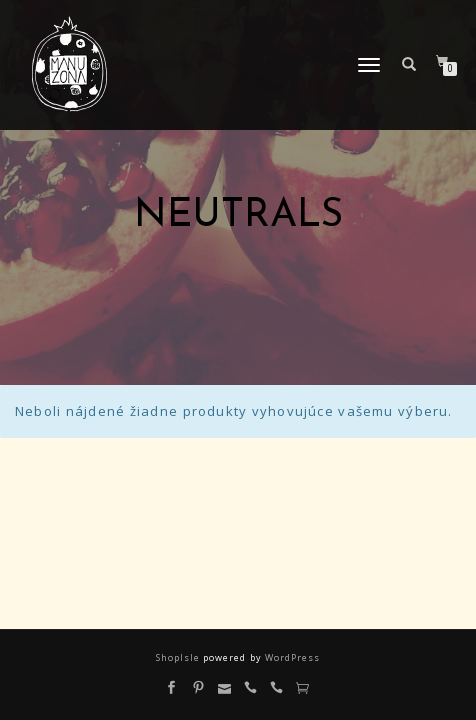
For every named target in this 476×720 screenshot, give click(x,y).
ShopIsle (179, 657)
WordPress (291, 657)
